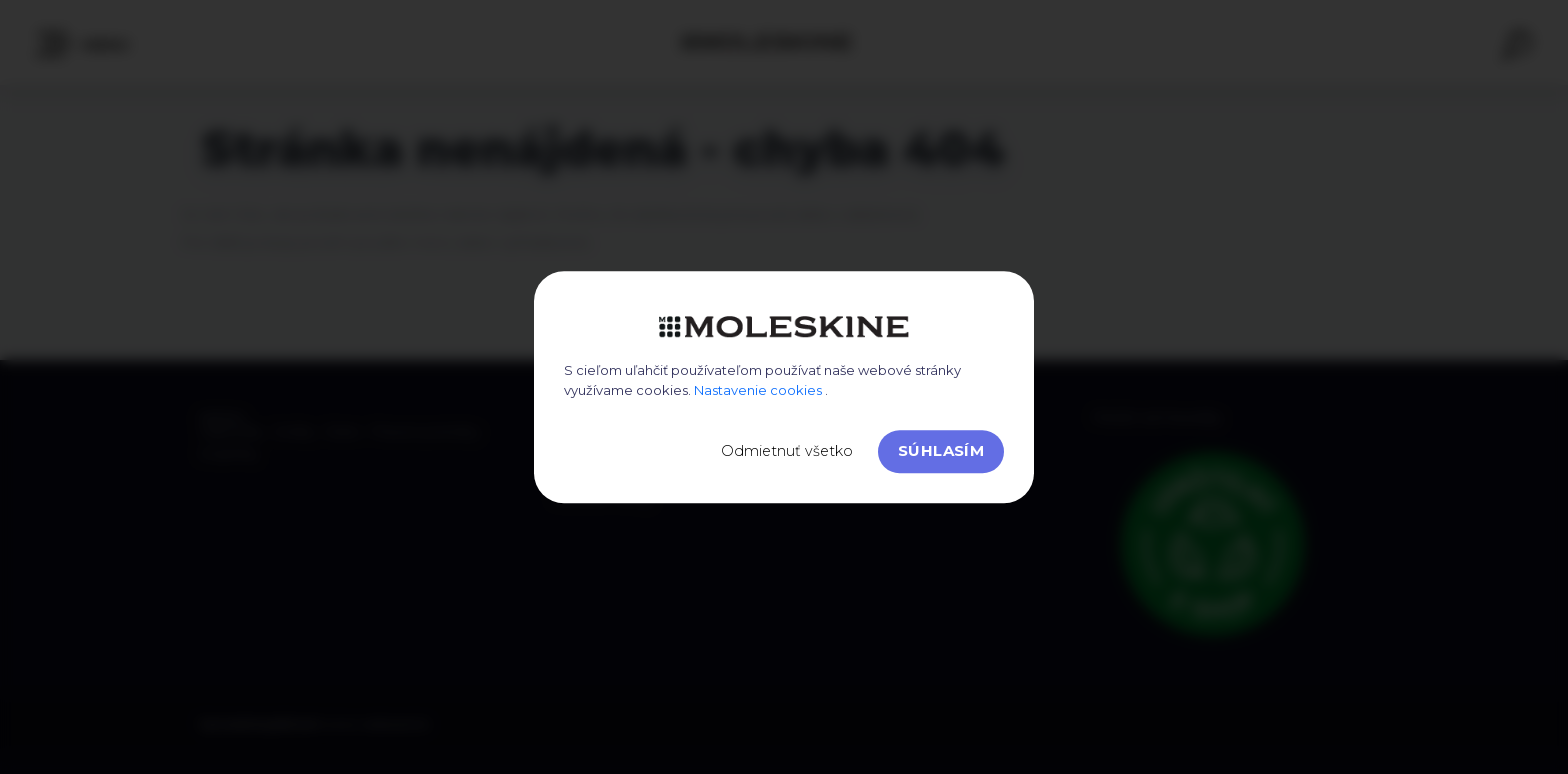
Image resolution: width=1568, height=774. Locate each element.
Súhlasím (941, 450)
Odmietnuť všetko (787, 451)
